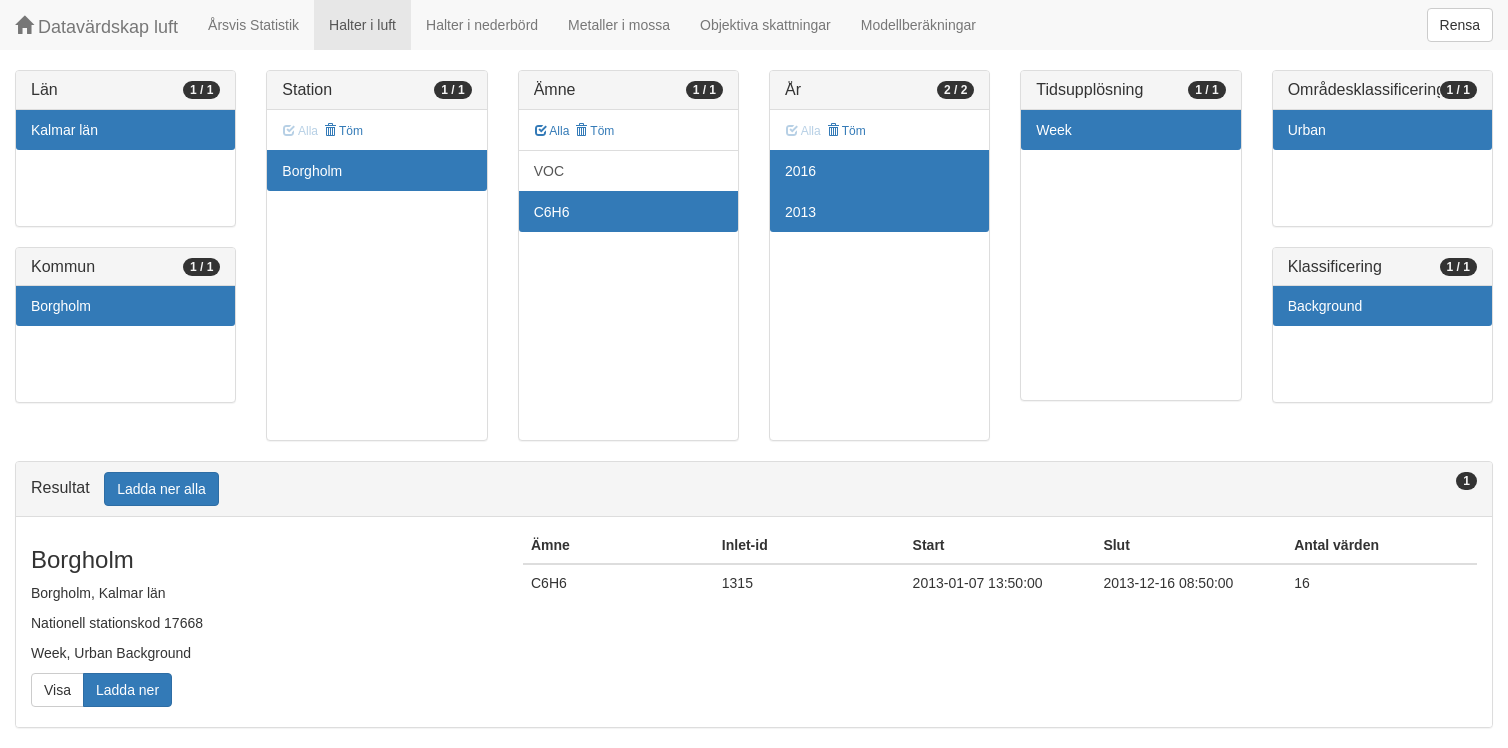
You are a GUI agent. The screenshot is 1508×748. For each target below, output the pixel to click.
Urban (1307, 130)
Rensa (1460, 25)
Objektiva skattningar (765, 25)
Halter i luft (362, 25)
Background (1325, 306)
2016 (800, 171)
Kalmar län (64, 130)
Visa (57, 690)
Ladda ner (127, 690)
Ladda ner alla (161, 489)
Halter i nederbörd (482, 25)
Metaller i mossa (619, 25)
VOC (549, 171)
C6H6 (552, 212)
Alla (552, 131)
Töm (343, 131)
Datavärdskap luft (96, 26)
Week (1054, 130)
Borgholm (61, 306)
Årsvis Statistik (253, 25)
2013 (800, 212)
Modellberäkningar (918, 25)
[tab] (754, 489)
